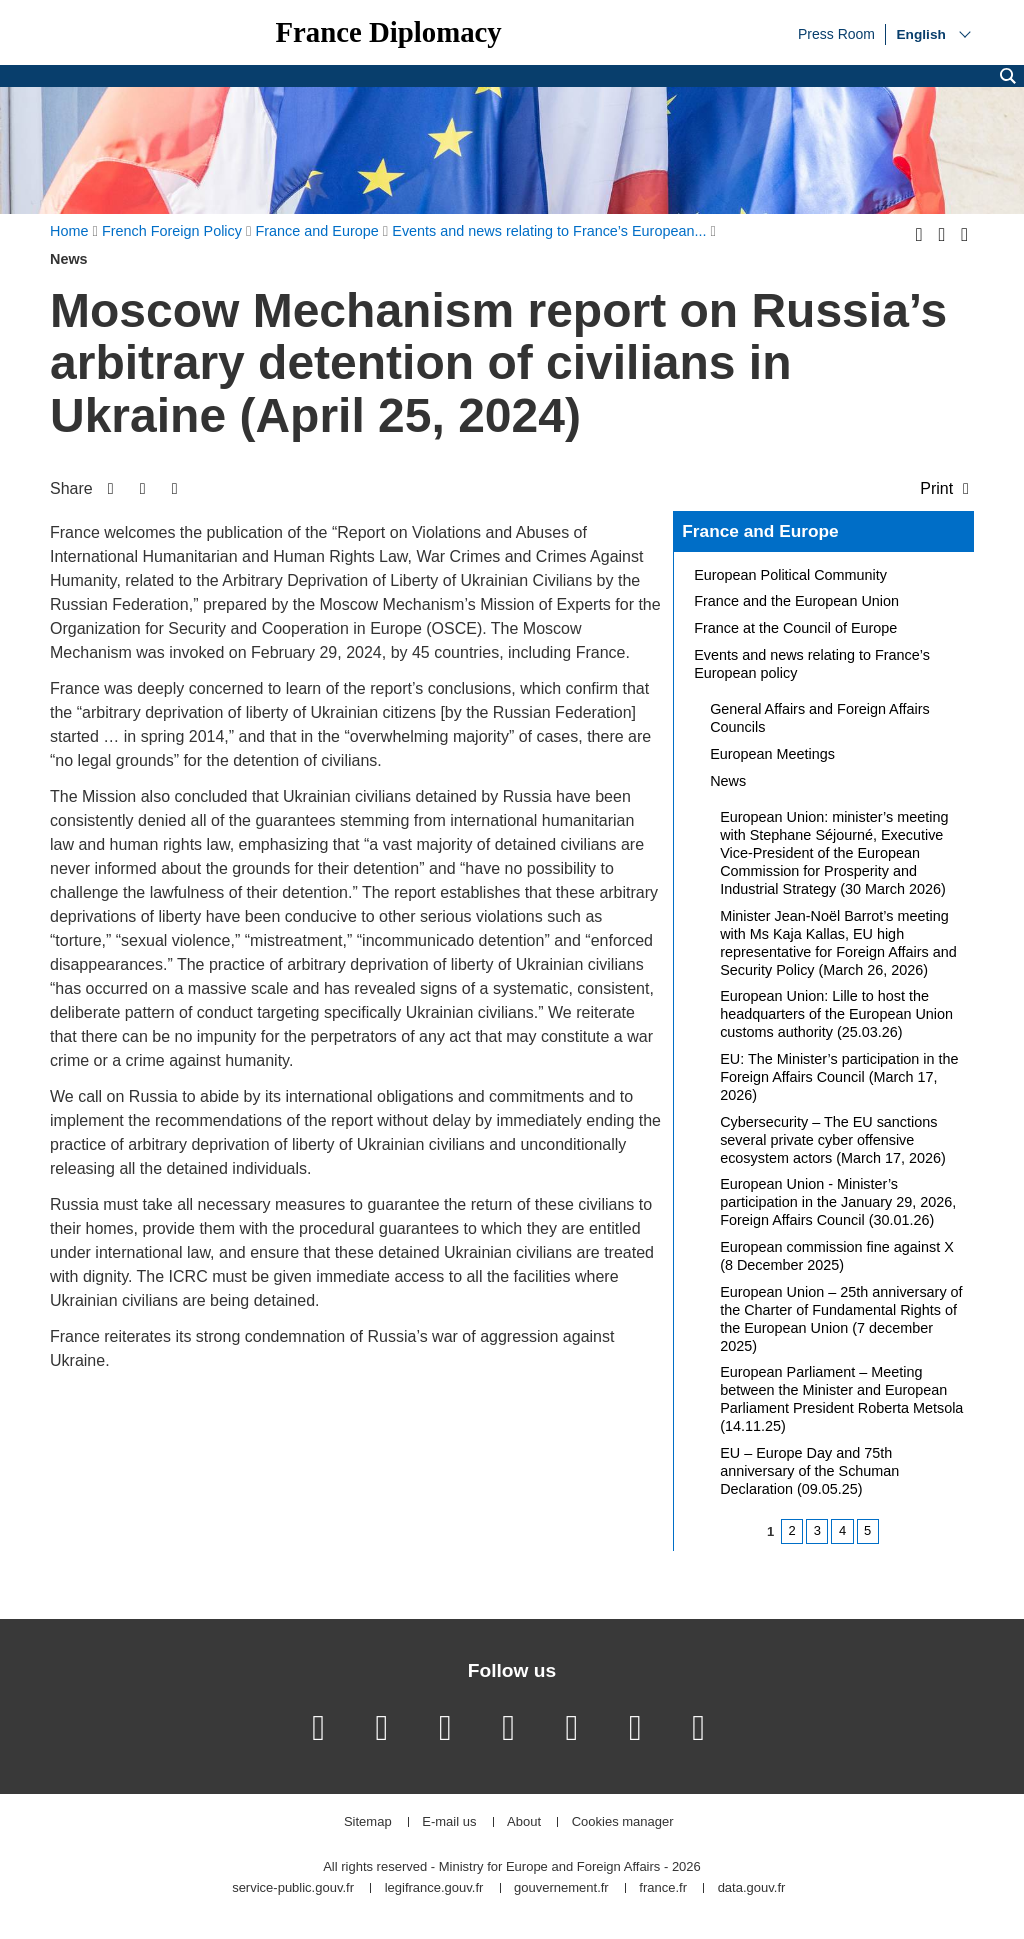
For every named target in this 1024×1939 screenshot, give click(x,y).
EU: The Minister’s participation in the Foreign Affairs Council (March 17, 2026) (839, 1077)
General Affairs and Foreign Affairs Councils (819, 718)
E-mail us (449, 1822)
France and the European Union (796, 601)
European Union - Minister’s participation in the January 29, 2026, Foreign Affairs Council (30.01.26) (838, 1202)
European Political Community (790, 575)
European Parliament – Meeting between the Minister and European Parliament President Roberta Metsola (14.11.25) (841, 1399)
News (728, 781)
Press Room (836, 33)
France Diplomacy (388, 32)
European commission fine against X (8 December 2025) (837, 1256)
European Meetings (772, 754)
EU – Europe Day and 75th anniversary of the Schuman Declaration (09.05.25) (809, 1471)
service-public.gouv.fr (293, 1888)
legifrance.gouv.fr (434, 1888)
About (524, 1822)
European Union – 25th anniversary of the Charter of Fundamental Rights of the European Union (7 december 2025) (841, 1319)
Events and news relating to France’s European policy (812, 664)
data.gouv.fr (752, 1888)
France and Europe (760, 531)
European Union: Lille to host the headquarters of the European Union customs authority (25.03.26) (836, 1014)
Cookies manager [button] (623, 1822)
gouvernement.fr (561, 1888)
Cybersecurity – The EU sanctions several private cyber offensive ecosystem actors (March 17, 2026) (833, 1140)
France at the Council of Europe (795, 628)
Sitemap (368, 1822)
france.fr (663, 1888)
